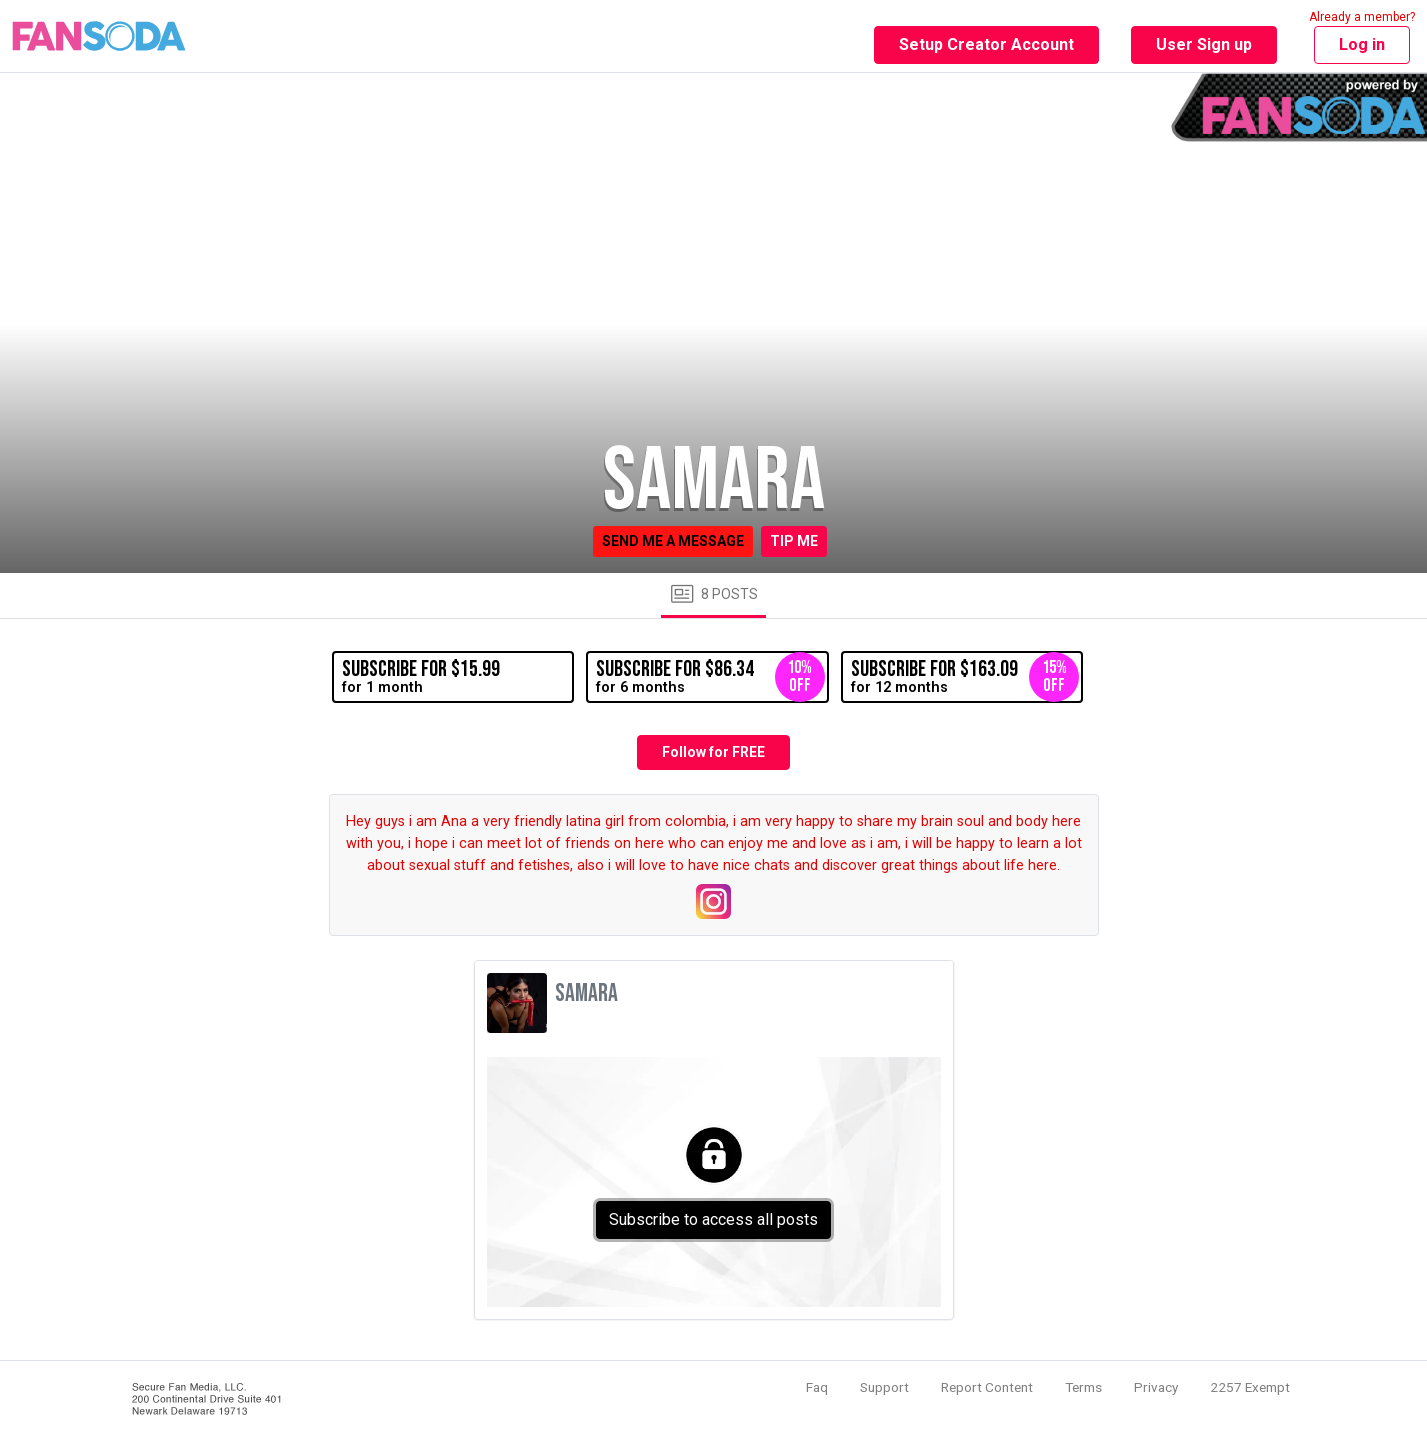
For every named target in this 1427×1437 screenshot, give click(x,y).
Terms (1083, 1387)
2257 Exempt (1250, 1387)
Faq (817, 1387)
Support (884, 1387)
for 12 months (965, 677)
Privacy (1156, 1387)
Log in (1362, 44)
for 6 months (710, 677)
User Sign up (1204, 44)
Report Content (987, 1387)
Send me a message (673, 541)
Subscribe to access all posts (713, 1219)
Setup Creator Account (986, 44)
